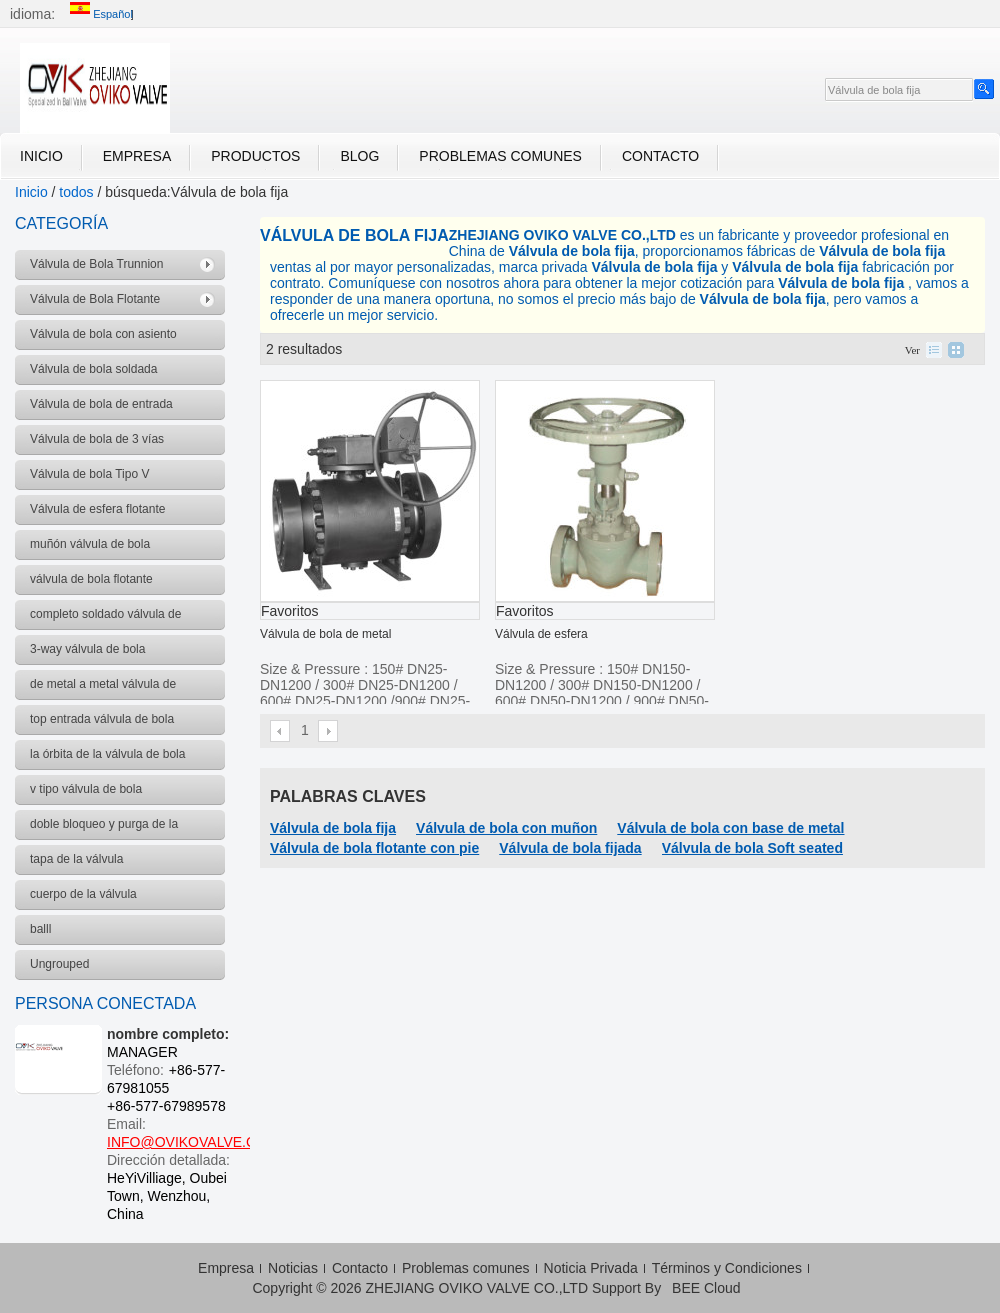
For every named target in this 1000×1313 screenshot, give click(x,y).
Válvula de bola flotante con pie (374, 848)
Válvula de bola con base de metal (730, 828)
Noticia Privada (591, 1268)
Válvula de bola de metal (325, 634)
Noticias (293, 1268)
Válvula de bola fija (333, 828)
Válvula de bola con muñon (506, 828)
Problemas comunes (500, 156)
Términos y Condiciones (727, 1268)
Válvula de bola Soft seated (752, 848)
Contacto (660, 156)
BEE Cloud (706, 1288)
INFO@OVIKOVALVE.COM (193, 1142)
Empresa (137, 156)
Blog (359, 156)
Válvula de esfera (541, 634)
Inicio (41, 156)
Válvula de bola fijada (570, 848)
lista (934, 350)
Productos (255, 156)
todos (76, 192)
